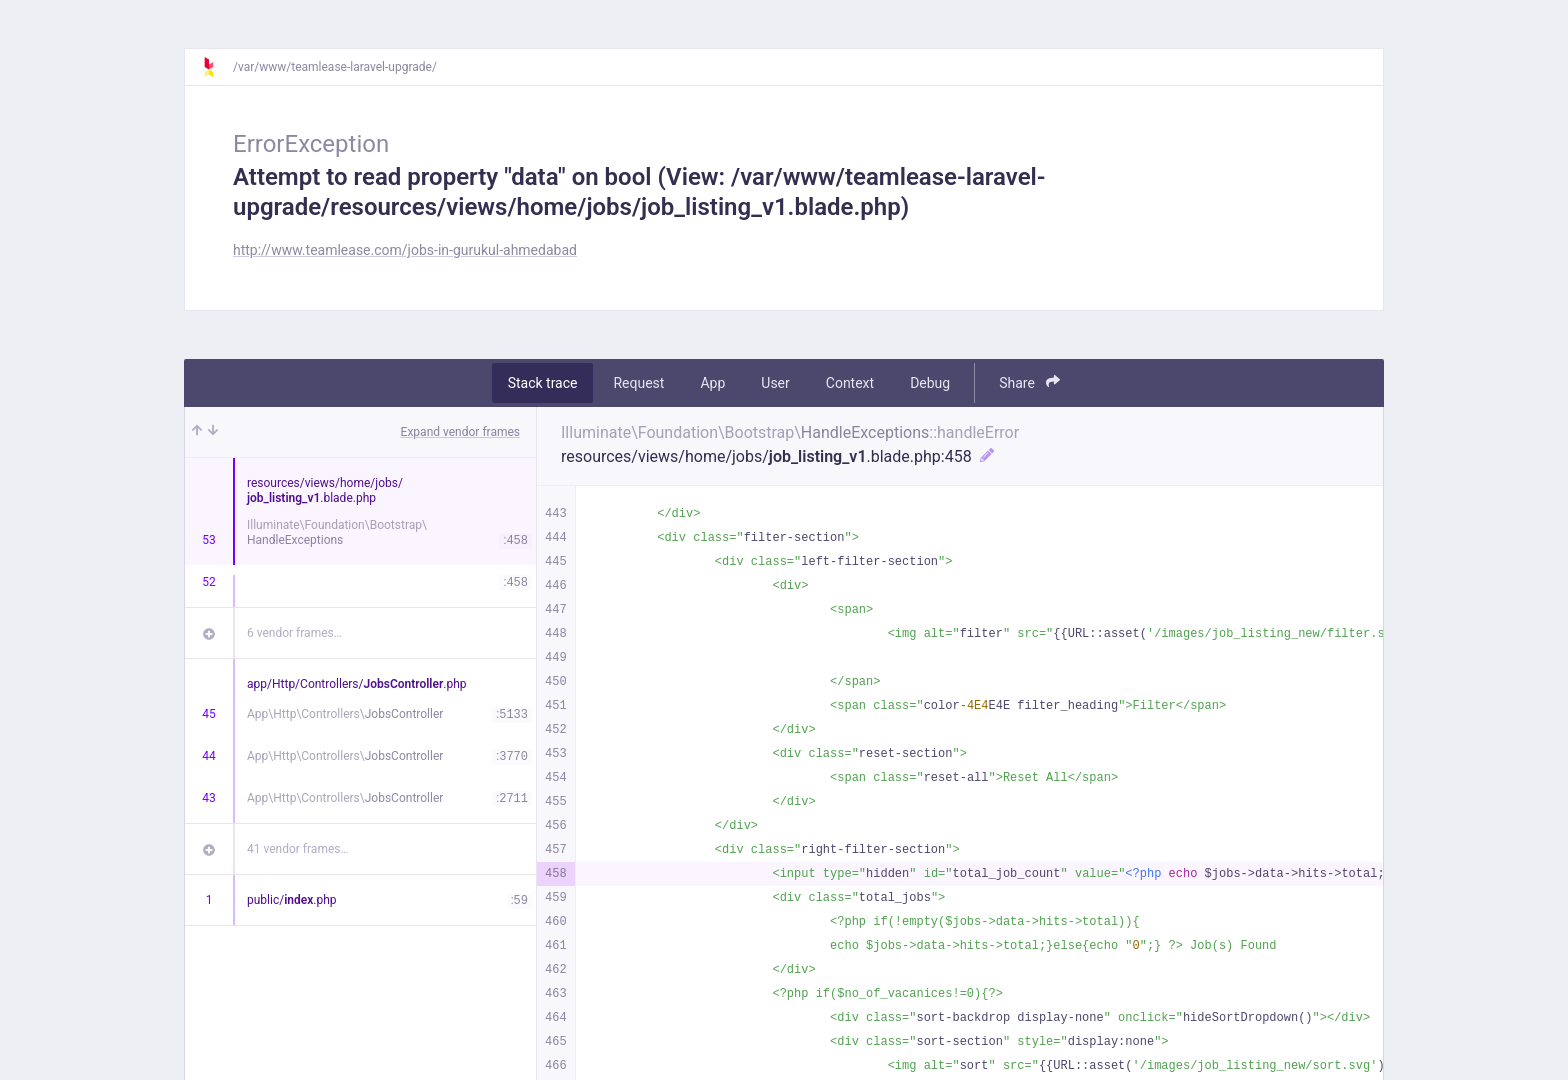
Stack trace (543, 383)
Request (638, 383)
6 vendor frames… (294, 633)
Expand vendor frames (460, 432)
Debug (930, 383)
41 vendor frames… (297, 849)
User (775, 383)
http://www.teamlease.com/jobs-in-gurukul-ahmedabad (405, 250)
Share (1029, 382)
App (712, 383)
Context (850, 383)
